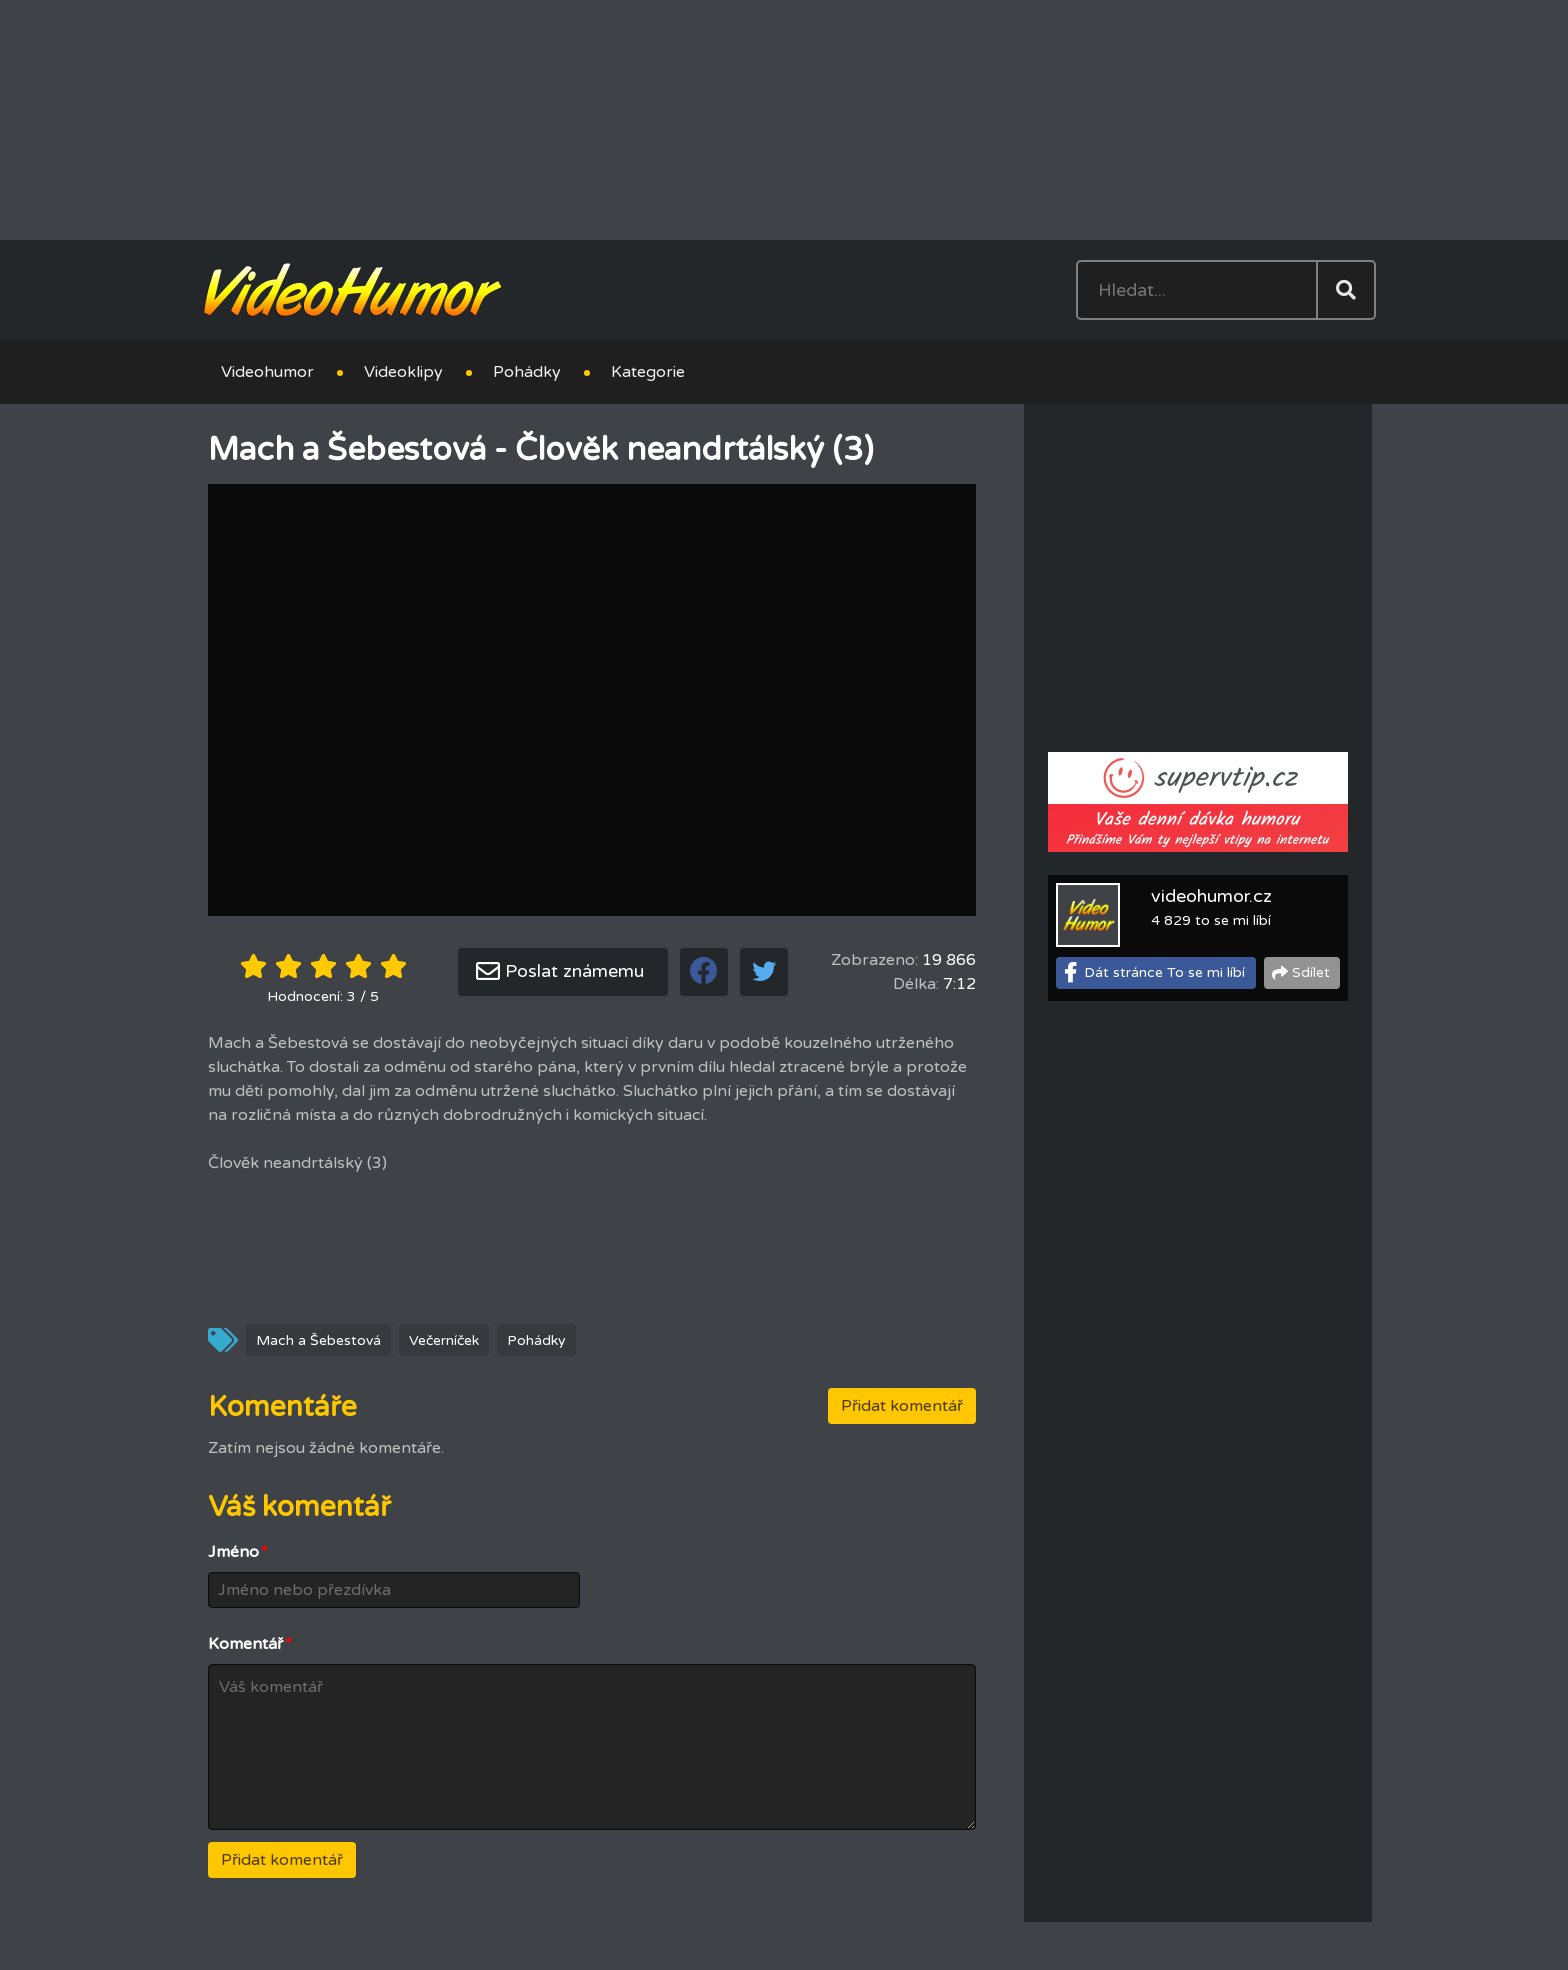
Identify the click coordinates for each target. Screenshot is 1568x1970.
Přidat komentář (902, 1406)
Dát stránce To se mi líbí (1164, 972)
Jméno (238, 1552)
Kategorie (648, 372)
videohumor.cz (1211, 896)
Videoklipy (403, 372)
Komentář (250, 1644)
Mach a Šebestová (318, 1340)
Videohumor (267, 372)
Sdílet (1311, 972)
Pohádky (527, 372)
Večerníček (444, 1340)
